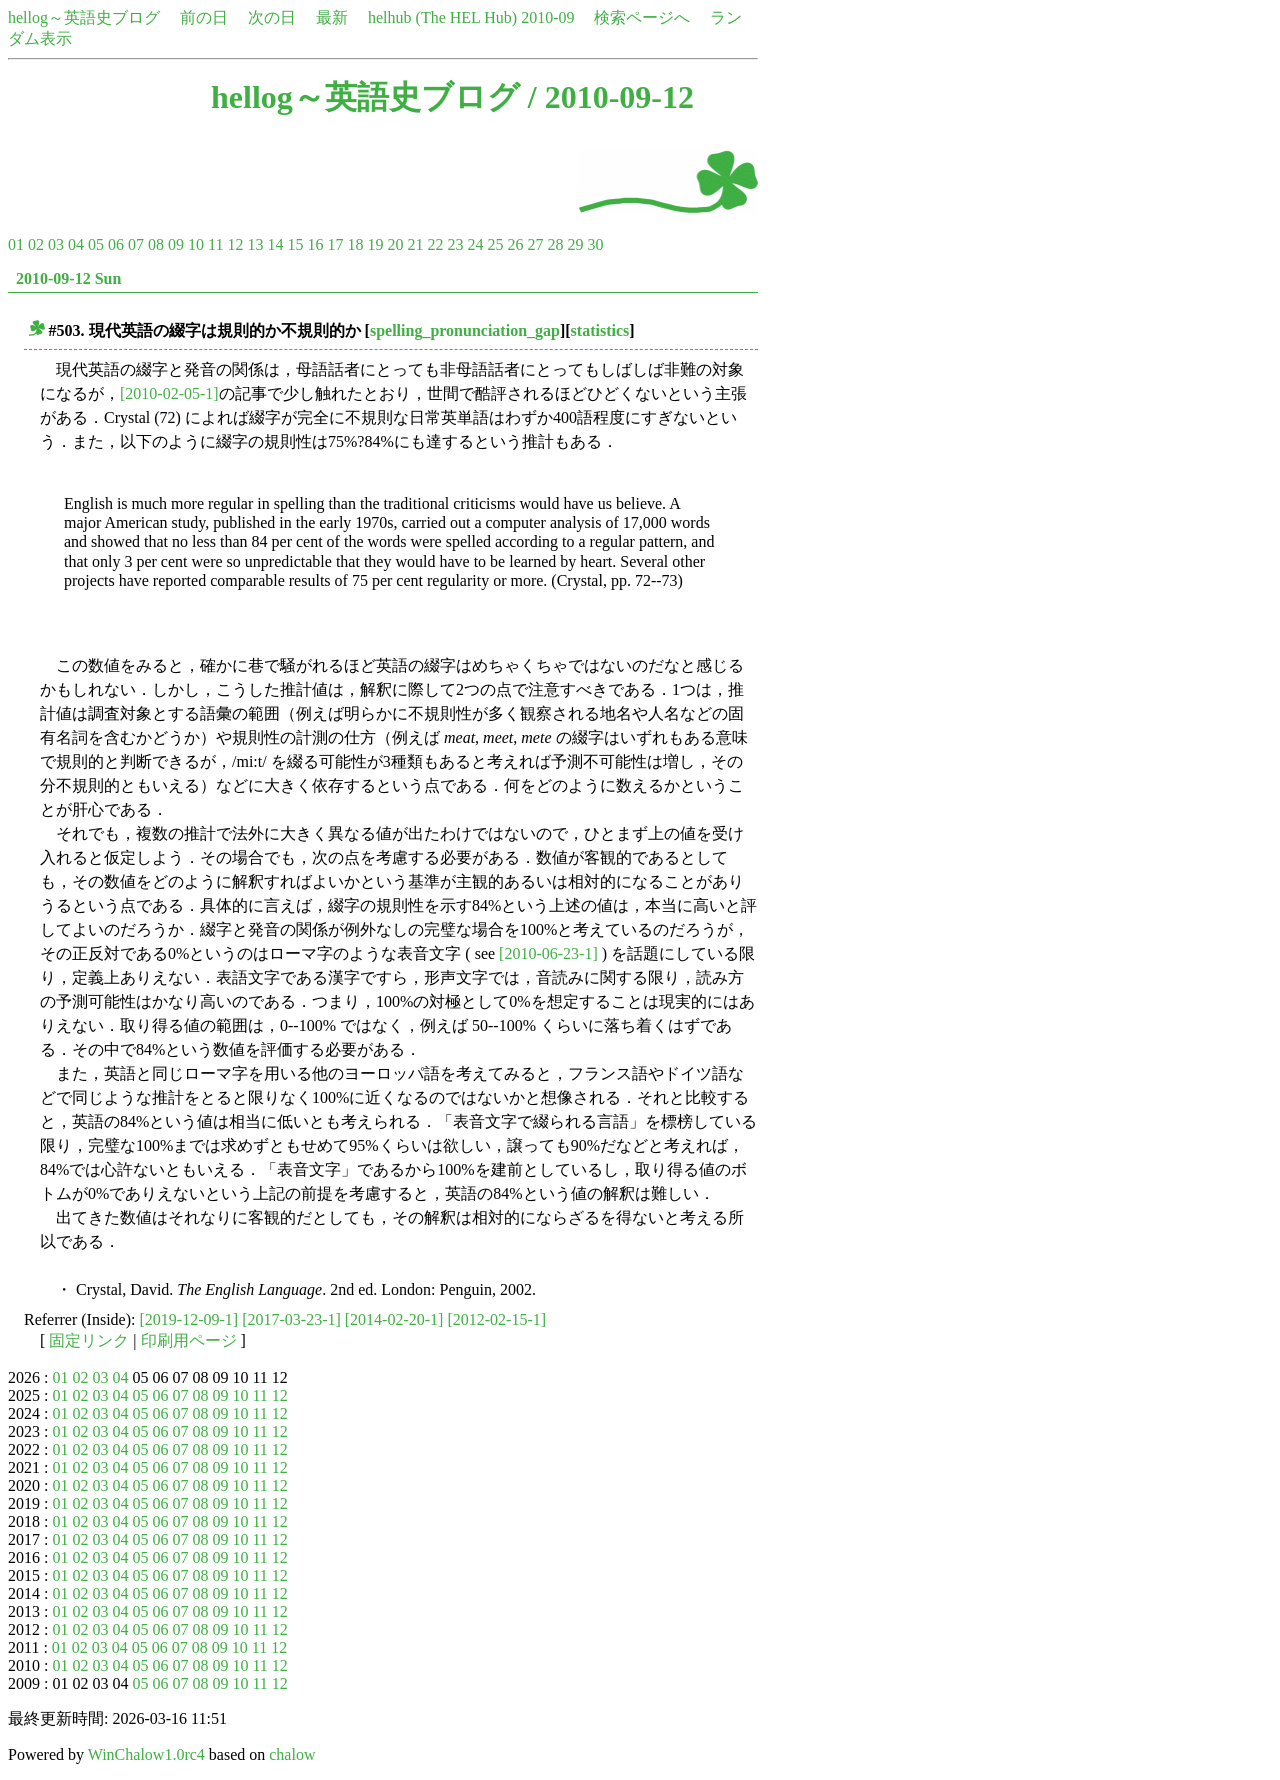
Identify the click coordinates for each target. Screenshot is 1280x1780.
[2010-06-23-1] (548, 953)
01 (16, 244)
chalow (292, 1754)
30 (595, 244)
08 (156, 244)
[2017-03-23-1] (291, 1319)
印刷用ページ (189, 1340)
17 (335, 244)
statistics (600, 330)
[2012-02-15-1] (496, 1319)
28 (555, 244)
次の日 (272, 17)
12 (235, 244)
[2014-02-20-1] (394, 1319)
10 (196, 244)
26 (515, 244)
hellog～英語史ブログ (84, 17)
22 (435, 244)
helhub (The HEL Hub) (442, 17)
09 (176, 244)
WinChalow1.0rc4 (146, 1754)
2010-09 (547, 17)
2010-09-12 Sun (68, 278)
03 (56, 244)
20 (395, 244)
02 (36, 244)
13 (255, 244)
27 (535, 244)
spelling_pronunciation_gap (465, 330)
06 (116, 244)
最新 (332, 17)
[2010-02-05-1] (169, 393)
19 (375, 244)
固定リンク (89, 1340)
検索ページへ (642, 17)
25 (495, 244)
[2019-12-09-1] (189, 1319)
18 (355, 244)
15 (295, 244)
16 (315, 244)
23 (455, 244)
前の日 (204, 17)
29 (575, 244)
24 (475, 244)
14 (275, 244)
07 (136, 244)
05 (96, 244)
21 (415, 244)
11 (215, 244)
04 (76, 244)
